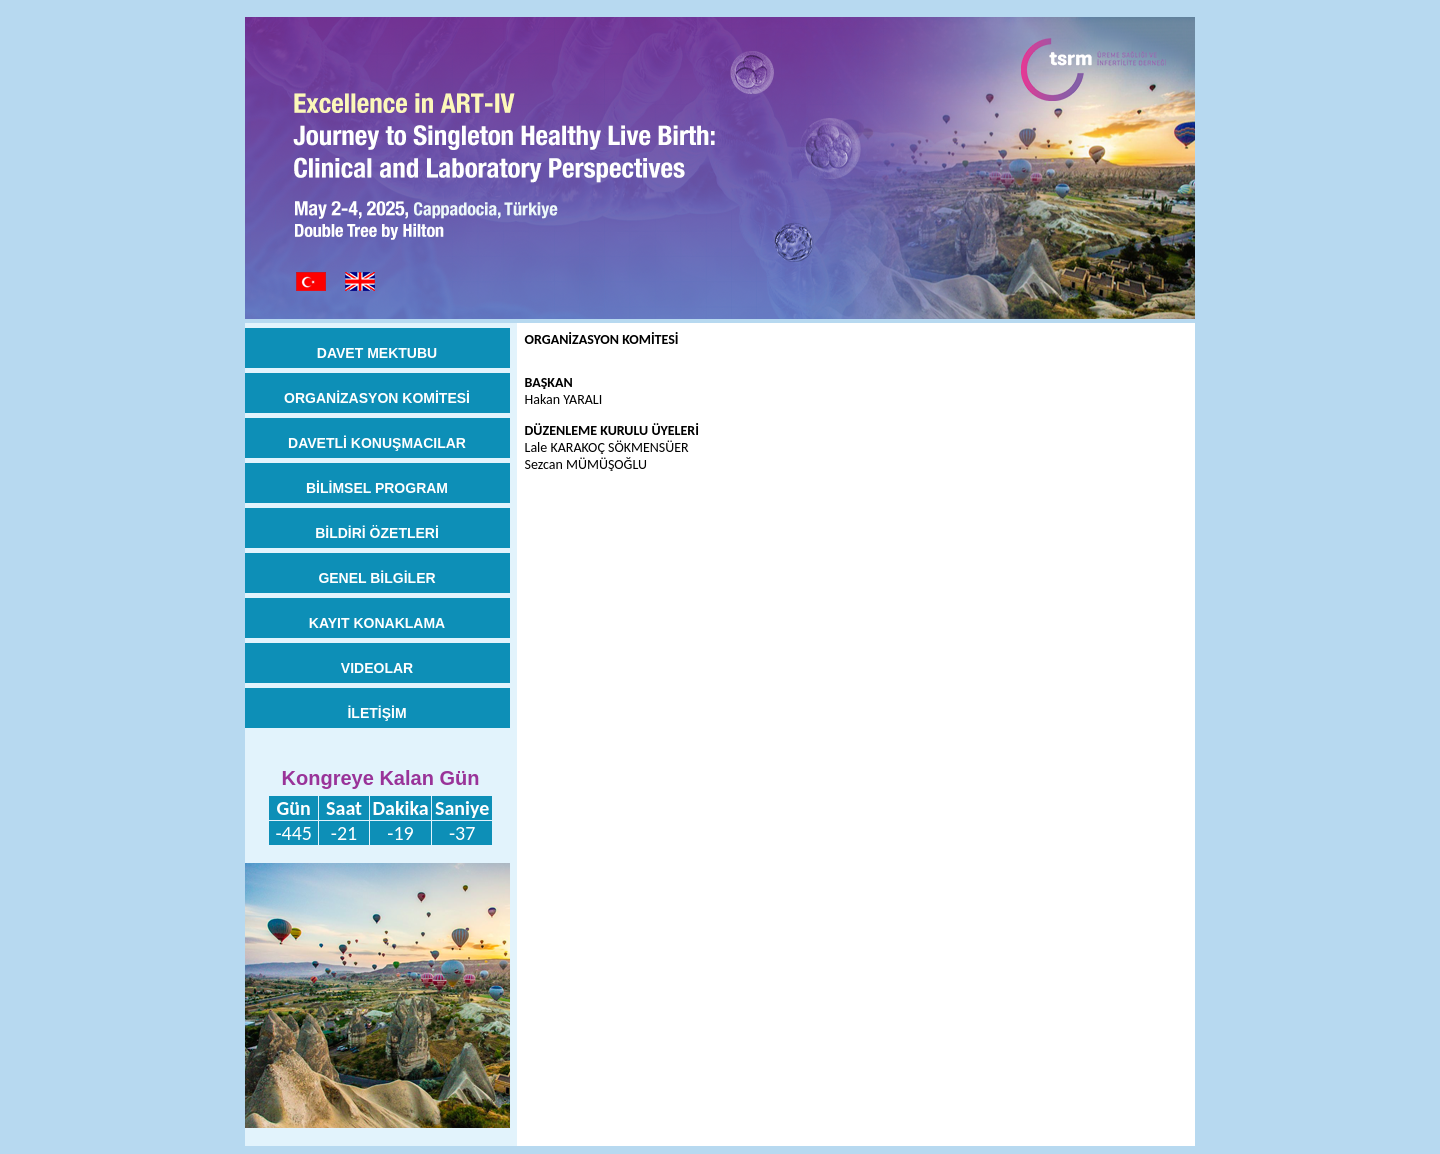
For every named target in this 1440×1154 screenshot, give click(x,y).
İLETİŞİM (376, 713)
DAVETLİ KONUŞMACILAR (377, 443)
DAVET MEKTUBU (377, 353)
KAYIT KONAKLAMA (377, 623)
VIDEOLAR (377, 668)
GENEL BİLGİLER (376, 578)
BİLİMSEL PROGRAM (377, 488)
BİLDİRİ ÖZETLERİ (377, 533)
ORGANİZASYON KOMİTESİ (377, 398)
